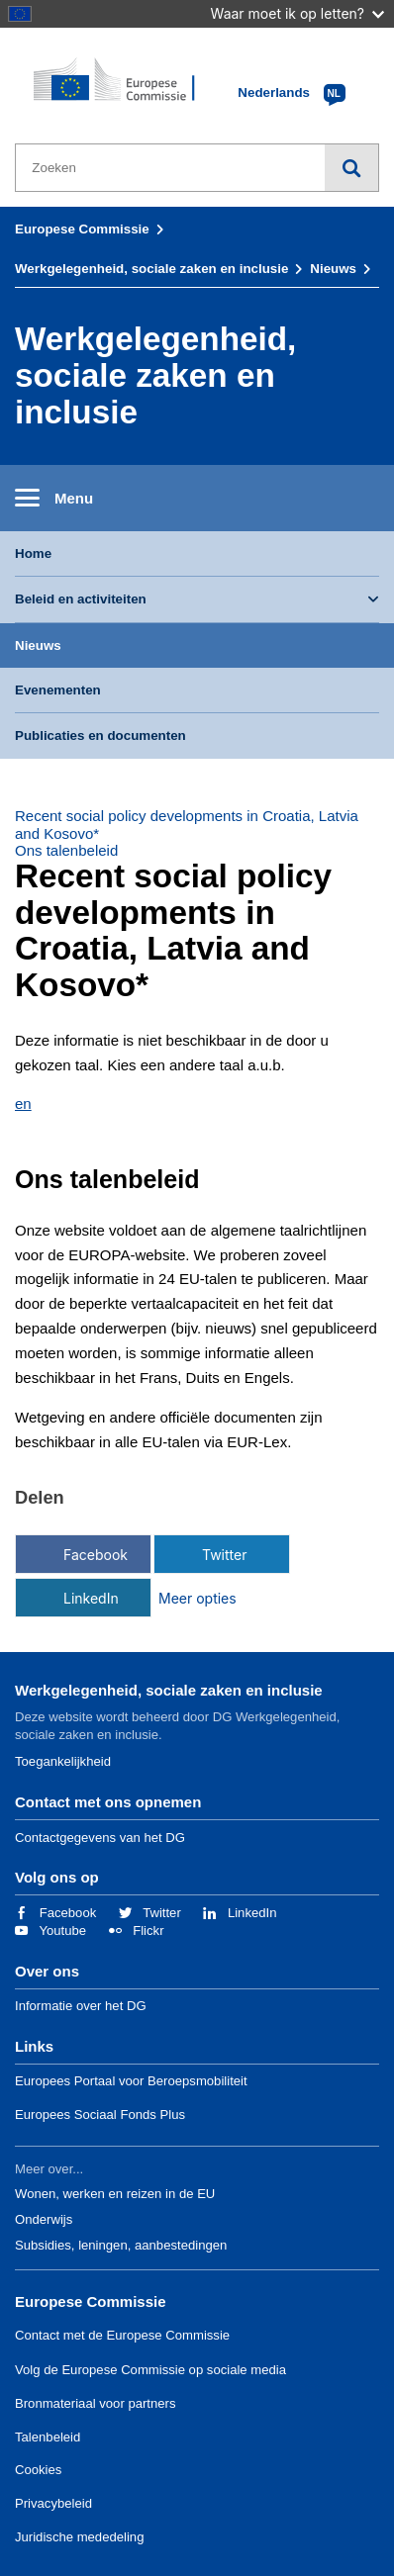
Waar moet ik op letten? (297, 13)
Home (33, 553)
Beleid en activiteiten (81, 599)
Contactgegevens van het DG (100, 1837)
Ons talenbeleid (66, 850)
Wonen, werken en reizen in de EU (115, 2193)
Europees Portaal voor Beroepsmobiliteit (131, 2080)
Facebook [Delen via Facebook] (95, 1554)
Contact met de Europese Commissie (122, 2335)
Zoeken (351, 167)
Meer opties (197, 1598)
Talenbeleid (47, 2437)
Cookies (38, 2469)
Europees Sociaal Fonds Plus (100, 2114)
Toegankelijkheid (63, 1761)
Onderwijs (43, 2219)
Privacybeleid (53, 2503)
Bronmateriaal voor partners (95, 2403)
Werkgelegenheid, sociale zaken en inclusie (151, 268)
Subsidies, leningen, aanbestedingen (121, 2245)
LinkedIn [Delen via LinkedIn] (91, 1598)
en (23, 1103)
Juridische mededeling (79, 2537)
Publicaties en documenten (100, 735)
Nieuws (333, 268)
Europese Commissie (82, 229)
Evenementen (58, 690)
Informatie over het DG (81, 2005)
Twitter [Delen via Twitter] (224, 1554)
